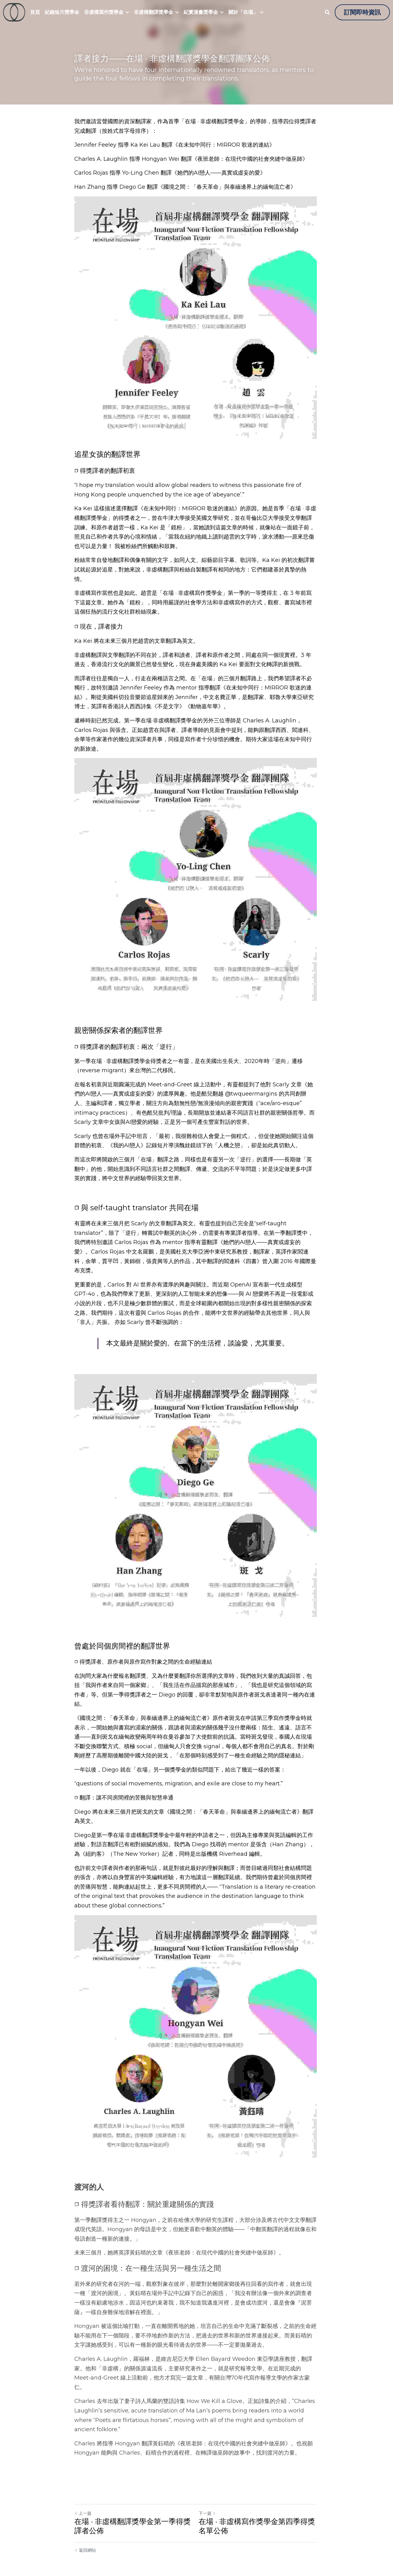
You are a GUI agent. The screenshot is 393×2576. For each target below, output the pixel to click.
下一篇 (208, 2502)
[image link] (14, 11)
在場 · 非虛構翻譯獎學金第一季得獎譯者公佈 (132, 2515)
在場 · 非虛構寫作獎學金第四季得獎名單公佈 (258, 2515)
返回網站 (85, 2539)
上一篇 (82, 2502)
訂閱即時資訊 (362, 12)
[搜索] (327, 12)
